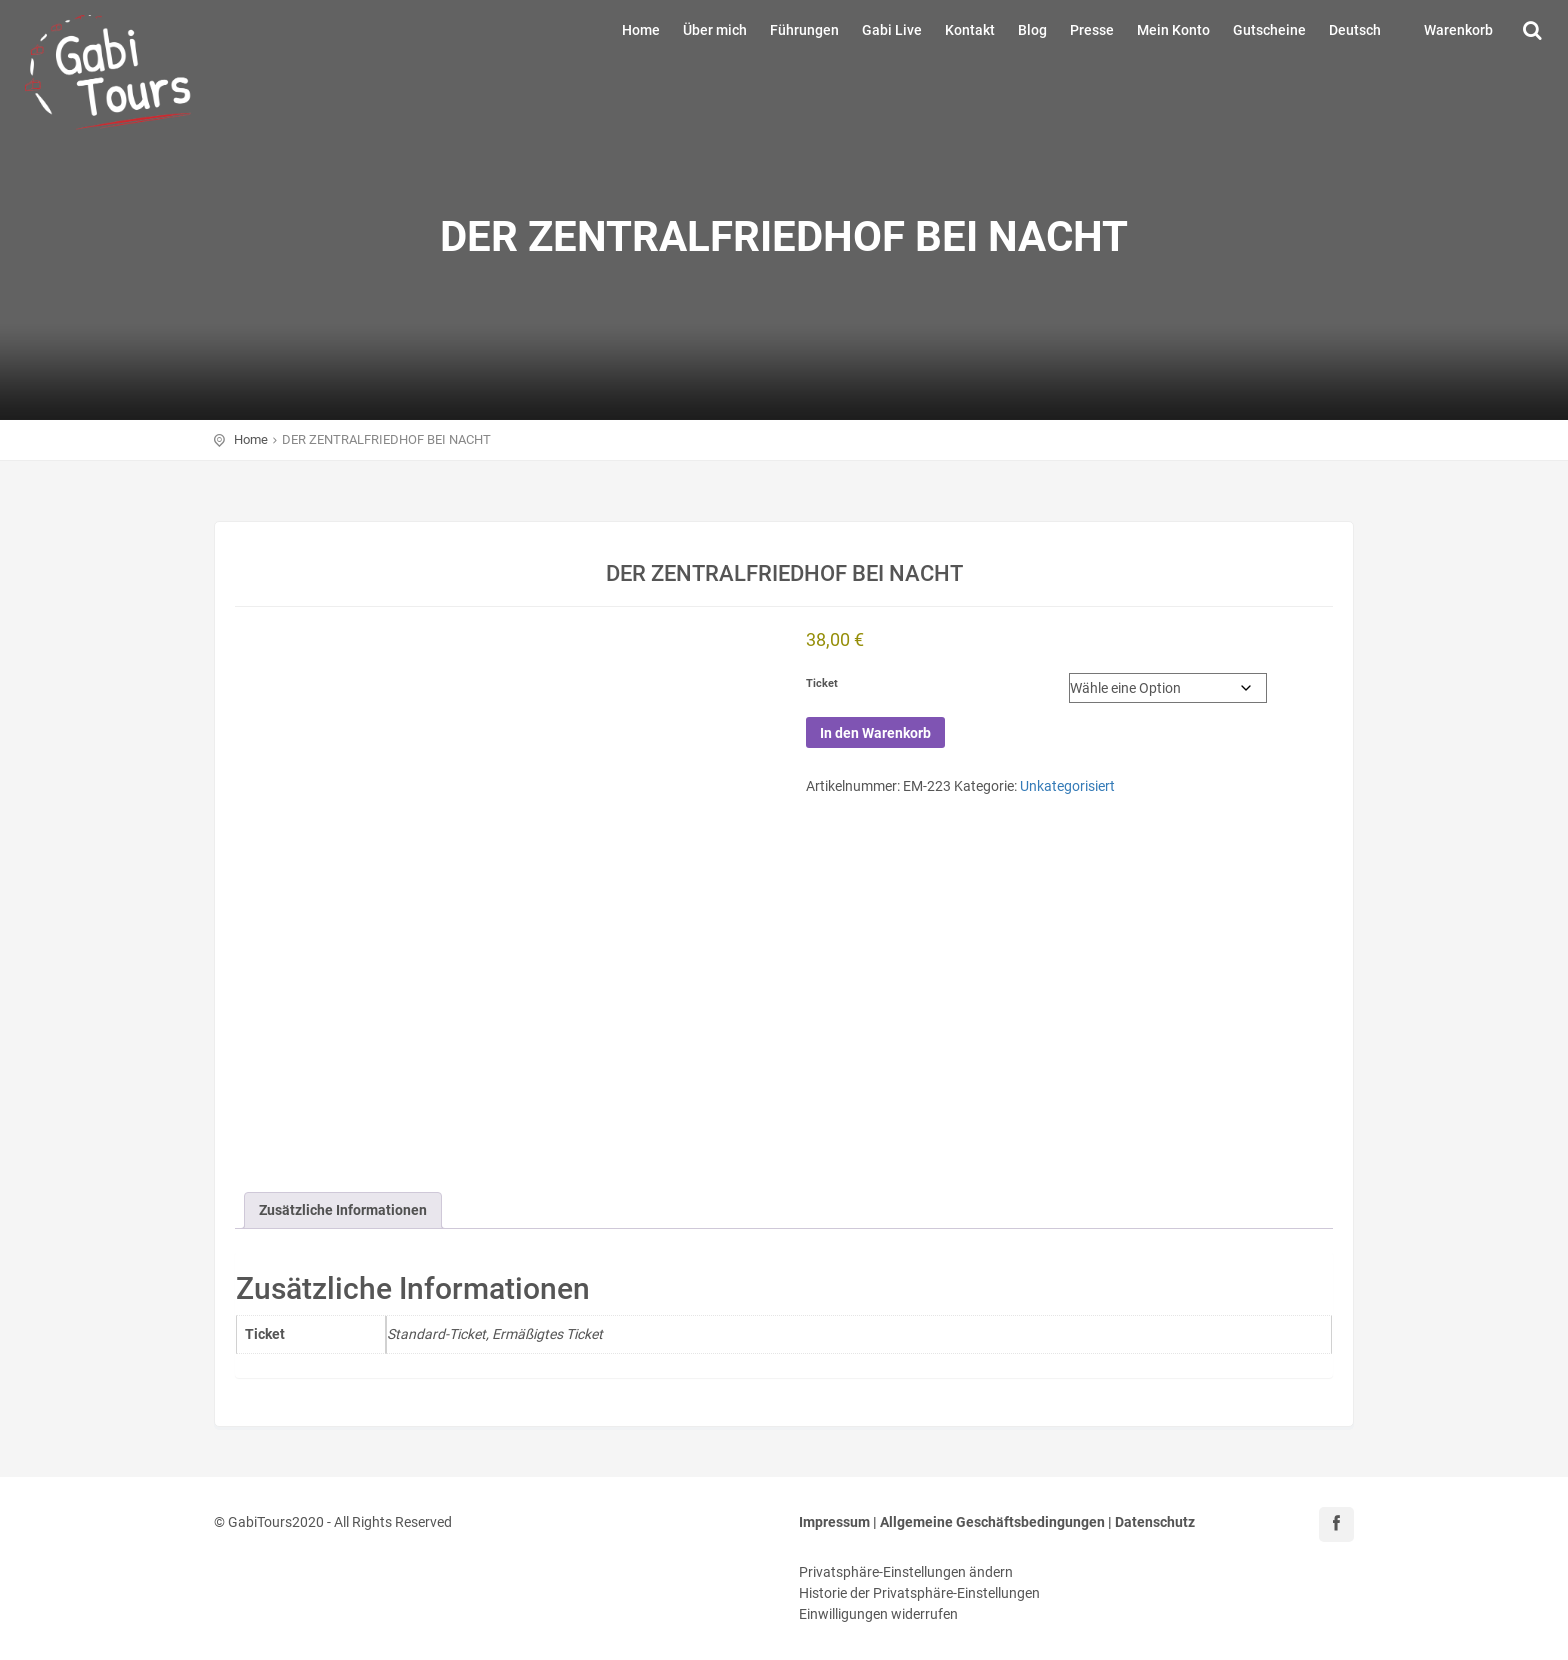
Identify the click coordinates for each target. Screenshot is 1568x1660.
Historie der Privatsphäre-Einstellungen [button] (919, 1593)
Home (641, 30)
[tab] (343, 1210)
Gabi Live (892, 30)
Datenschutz (1155, 1522)
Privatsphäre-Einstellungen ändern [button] (906, 1572)
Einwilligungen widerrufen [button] (878, 1614)
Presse (1092, 30)
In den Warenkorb (875, 733)
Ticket (822, 683)
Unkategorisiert (1067, 786)
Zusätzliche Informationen (343, 1210)
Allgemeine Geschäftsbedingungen (992, 1522)
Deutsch (1355, 30)
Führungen (804, 30)
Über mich (715, 30)
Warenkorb (1458, 30)
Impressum (834, 1522)
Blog (1032, 30)
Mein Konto (1173, 30)
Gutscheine (1269, 30)
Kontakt (970, 30)
